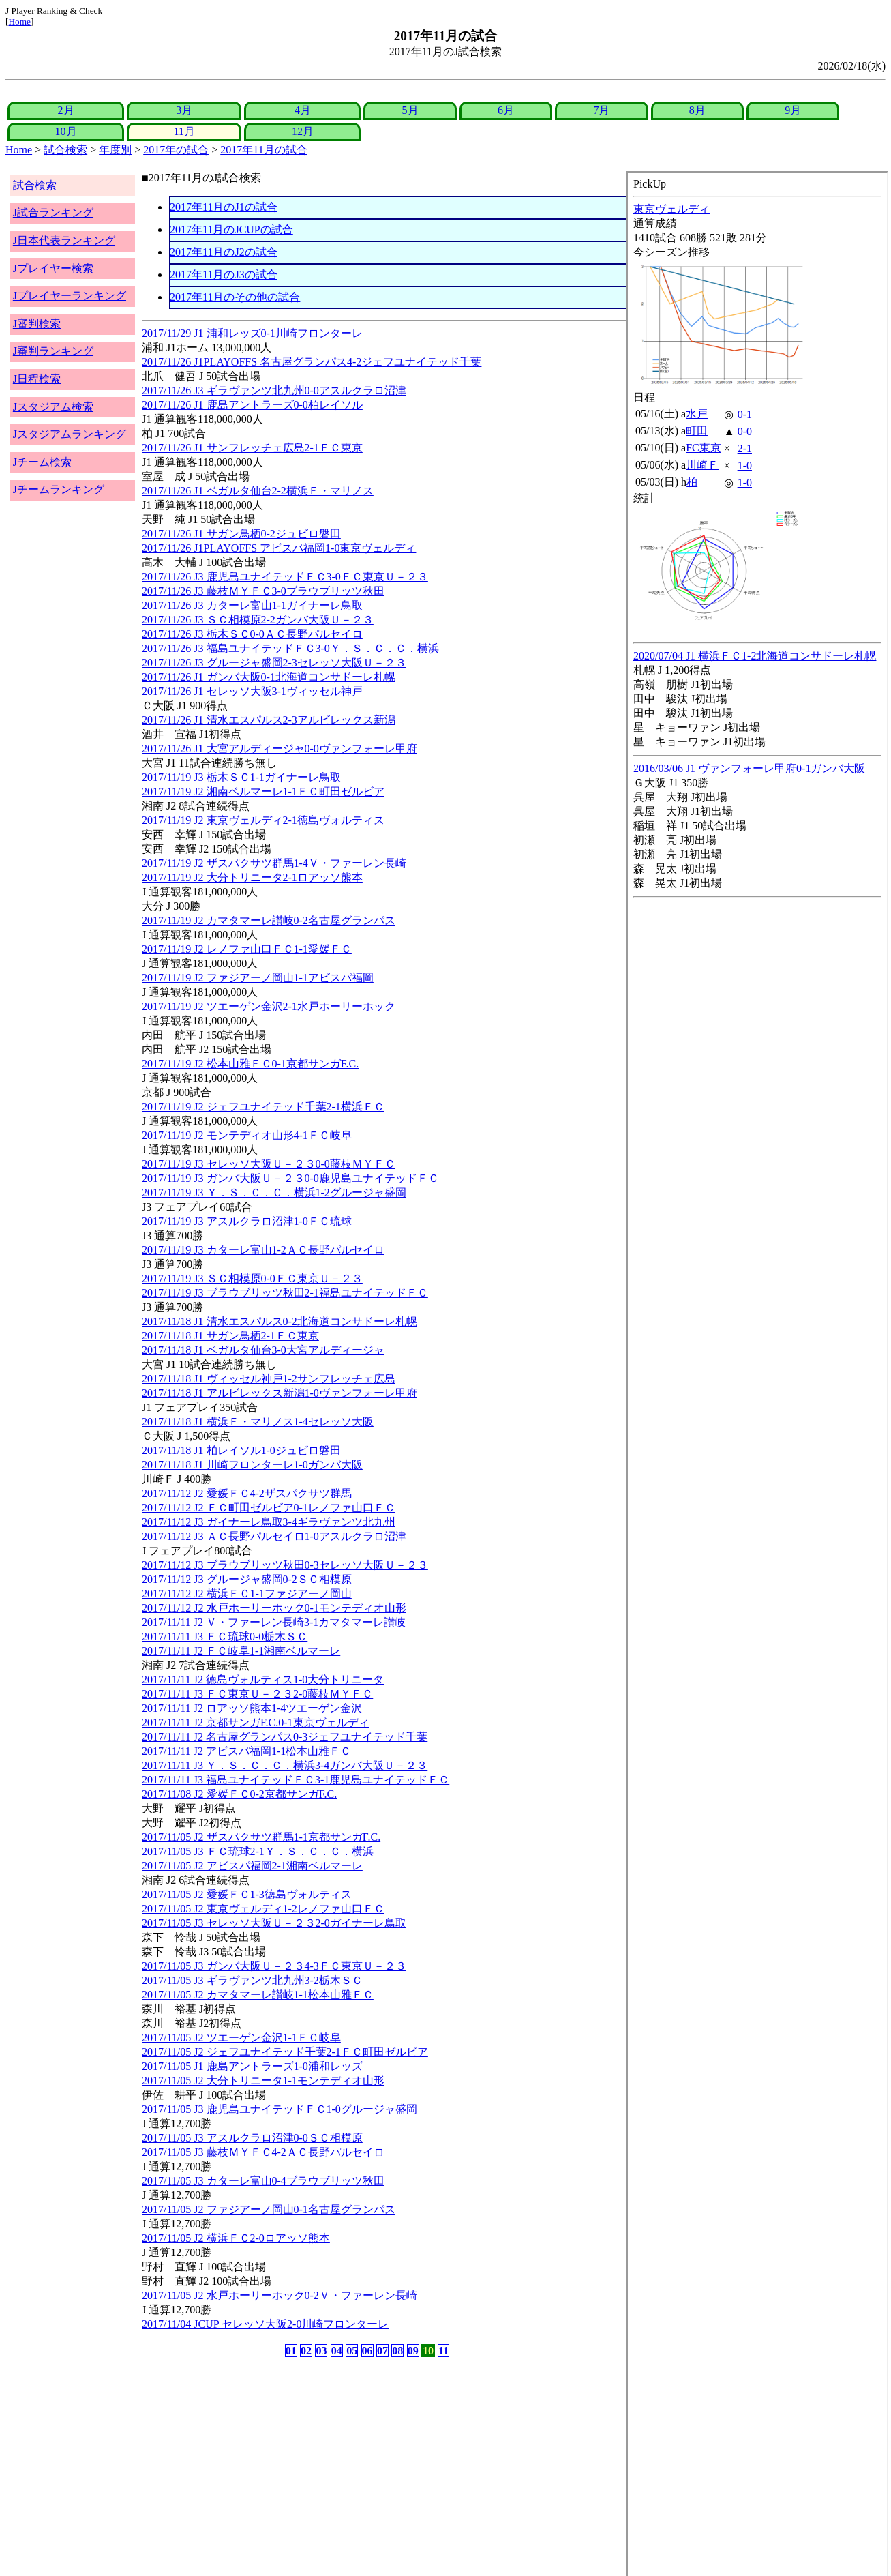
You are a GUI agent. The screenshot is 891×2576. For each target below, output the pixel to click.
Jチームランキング (58, 489)
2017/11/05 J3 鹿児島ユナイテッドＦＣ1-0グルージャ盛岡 (279, 2109)
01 (291, 2350)
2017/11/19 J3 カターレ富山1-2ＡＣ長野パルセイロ (263, 1250)
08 (397, 2350)
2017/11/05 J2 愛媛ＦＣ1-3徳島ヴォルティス (247, 1894)
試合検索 (65, 150)
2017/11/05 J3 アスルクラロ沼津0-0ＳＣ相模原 (252, 2138)
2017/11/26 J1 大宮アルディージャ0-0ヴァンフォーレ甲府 (279, 748)
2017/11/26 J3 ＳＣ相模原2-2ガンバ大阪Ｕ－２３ (258, 619)
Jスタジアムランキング (69, 434)
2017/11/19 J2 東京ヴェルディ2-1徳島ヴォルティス (263, 820)
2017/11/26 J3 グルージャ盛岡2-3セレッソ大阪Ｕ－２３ (274, 662)
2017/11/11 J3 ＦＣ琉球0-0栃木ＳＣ (224, 1636)
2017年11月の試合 (263, 150)
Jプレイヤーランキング (69, 295)
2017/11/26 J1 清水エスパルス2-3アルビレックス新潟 (268, 720)
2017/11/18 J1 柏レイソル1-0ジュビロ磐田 (241, 1450)
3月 (184, 110)
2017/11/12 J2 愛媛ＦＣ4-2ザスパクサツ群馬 (247, 1493)
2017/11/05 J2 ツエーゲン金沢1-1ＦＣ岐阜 (241, 2037)
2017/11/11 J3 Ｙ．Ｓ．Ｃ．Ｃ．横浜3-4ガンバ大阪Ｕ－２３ (284, 1765)
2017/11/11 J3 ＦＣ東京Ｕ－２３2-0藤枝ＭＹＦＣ (257, 1694)
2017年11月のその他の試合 (235, 297)
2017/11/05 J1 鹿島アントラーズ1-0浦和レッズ (252, 2066)
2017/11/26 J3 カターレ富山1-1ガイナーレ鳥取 (252, 605)
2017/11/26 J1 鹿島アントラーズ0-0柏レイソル (252, 405)
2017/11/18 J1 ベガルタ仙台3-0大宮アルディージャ (263, 1350)
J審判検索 (37, 323)
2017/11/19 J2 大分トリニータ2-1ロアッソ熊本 (252, 877)
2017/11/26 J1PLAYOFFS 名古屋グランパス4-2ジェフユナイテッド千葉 (311, 362)
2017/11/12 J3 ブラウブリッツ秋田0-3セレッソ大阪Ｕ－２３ (285, 1565)
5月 (410, 110)
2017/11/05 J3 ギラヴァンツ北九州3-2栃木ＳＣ (252, 1980)
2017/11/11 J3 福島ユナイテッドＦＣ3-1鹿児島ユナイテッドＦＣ (295, 1780)
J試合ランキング (53, 212)
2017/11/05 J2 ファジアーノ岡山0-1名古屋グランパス (268, 2209)
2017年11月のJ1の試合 (223, 207)
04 (336, 2350)
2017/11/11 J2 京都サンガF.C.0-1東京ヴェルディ (255, 1722)
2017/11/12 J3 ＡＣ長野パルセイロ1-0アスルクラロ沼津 (274, 1536)
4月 (303, 110)
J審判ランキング (53, 351)
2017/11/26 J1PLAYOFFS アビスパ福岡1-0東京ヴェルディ (279, 548)
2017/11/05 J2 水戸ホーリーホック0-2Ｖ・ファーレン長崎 (279, 2295)
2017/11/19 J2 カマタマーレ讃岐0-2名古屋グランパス (268, 920)
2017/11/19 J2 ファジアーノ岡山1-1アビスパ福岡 (258, 977)
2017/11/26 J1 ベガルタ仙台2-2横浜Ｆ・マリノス (258, 491)
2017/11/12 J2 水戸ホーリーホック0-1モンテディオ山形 (274, 1608)
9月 (793, 110)
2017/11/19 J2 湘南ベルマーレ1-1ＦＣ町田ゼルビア (263, 791)
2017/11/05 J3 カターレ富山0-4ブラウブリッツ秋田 (263, 2181)
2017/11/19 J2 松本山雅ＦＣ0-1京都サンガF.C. (250, 1063)
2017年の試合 (176, 150)
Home (19, 21)
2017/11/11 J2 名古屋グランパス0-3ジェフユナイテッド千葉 (284, 1737)
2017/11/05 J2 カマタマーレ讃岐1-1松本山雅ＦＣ (258, 1994)
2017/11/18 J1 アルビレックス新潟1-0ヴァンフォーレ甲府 (279, 1393)
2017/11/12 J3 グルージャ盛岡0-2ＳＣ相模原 (247, 1579)
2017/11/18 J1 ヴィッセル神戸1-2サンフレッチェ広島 (268, 1379)
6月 (506, 110)
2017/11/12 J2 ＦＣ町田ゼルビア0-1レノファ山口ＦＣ (268, 1507)
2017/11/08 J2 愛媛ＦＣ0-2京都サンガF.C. (239, 1794)
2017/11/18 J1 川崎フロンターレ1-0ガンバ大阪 (252, 1464)
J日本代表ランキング (64, 240)
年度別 (115, 150)
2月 (66, 110)
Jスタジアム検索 (53, 407)
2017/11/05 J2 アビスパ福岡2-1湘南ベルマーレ (252, 1865)
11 (443, 2350)
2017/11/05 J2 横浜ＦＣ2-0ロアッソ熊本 (236, 2238)
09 (413, 2350)
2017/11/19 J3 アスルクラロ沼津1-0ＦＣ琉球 (247, 1221)
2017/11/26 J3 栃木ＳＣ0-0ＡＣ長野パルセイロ (252, 634)
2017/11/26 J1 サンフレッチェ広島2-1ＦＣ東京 (252, 448)
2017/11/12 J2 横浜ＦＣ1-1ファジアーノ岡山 (247, 1593)
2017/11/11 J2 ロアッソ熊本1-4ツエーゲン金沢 (252, 1708)
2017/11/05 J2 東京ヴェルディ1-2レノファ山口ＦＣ (263, 1908)
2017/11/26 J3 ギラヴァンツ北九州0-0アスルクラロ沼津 (274, 390)
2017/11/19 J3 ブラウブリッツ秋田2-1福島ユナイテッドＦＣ (285, 1293)
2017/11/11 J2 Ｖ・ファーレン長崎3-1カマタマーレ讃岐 (274, 1622)
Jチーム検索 (42, 462)
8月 (697, 110)
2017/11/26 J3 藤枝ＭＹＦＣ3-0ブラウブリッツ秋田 (263, 591)
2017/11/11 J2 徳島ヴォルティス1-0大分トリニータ (263, 1679)
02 (306, 2350)
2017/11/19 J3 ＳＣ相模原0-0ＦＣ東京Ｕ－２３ (252, 1278)
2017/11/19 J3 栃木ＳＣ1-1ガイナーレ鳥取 (241, 777)
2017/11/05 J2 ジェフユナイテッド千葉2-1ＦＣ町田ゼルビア (285, 2052)
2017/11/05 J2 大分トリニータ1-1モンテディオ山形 (263, 2080)
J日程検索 (37, 379)
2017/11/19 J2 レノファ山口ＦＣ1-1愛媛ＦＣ (247, 949)
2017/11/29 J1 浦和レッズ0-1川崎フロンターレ (252, 333)
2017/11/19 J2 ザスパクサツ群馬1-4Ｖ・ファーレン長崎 (274, 863)
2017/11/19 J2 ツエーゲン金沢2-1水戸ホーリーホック (268, 1006)
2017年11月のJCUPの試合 (231, 229)
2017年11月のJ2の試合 (223, 252)
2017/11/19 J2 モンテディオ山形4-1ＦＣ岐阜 (247, 1135)
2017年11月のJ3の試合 (223, 274)
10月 (66, 131)
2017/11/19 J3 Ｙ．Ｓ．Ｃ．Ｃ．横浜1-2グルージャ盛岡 (274, 1192)
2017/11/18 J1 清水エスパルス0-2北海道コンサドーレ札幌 (279, 1321)
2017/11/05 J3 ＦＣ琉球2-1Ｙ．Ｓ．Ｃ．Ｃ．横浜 (258, 1851)
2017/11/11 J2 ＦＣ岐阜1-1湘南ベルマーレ (241, 1651)
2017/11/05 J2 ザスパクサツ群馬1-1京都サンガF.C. (261, 1837)
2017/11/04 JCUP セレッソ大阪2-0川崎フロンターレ (265, 2324)
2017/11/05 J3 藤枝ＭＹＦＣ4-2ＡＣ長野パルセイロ (263, 2152)
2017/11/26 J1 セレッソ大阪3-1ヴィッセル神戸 (252, 691)
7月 (601, 110)
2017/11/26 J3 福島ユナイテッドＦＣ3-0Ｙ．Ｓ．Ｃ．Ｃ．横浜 (290, 648)
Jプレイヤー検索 (53, 268)
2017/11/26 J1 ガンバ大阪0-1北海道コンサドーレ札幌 (268, 677)
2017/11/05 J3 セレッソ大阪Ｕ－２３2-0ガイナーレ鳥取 (274, 1923)
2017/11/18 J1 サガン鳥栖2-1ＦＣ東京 (230, 1336)
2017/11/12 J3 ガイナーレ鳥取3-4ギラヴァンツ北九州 (268, 1522)
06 (367, 2350)
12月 (303, 131)
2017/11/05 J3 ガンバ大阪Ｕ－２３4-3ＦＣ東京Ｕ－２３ (274, 1966)
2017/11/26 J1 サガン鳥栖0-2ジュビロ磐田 (241, 533)
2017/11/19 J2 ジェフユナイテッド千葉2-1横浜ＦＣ (263, 1106)
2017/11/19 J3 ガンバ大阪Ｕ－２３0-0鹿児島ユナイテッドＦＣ (290, 1178)
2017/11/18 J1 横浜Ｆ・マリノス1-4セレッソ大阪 (258, 1421)
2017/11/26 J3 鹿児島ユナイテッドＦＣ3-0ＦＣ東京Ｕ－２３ (285, 576)
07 (382, 2350)
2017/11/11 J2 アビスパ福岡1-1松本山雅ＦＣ (246, 1751)
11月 (184, 131)
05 (351, 2350)
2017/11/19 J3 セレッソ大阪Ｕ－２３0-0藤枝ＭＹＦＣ (268, 1164)
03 (321, 2350)
